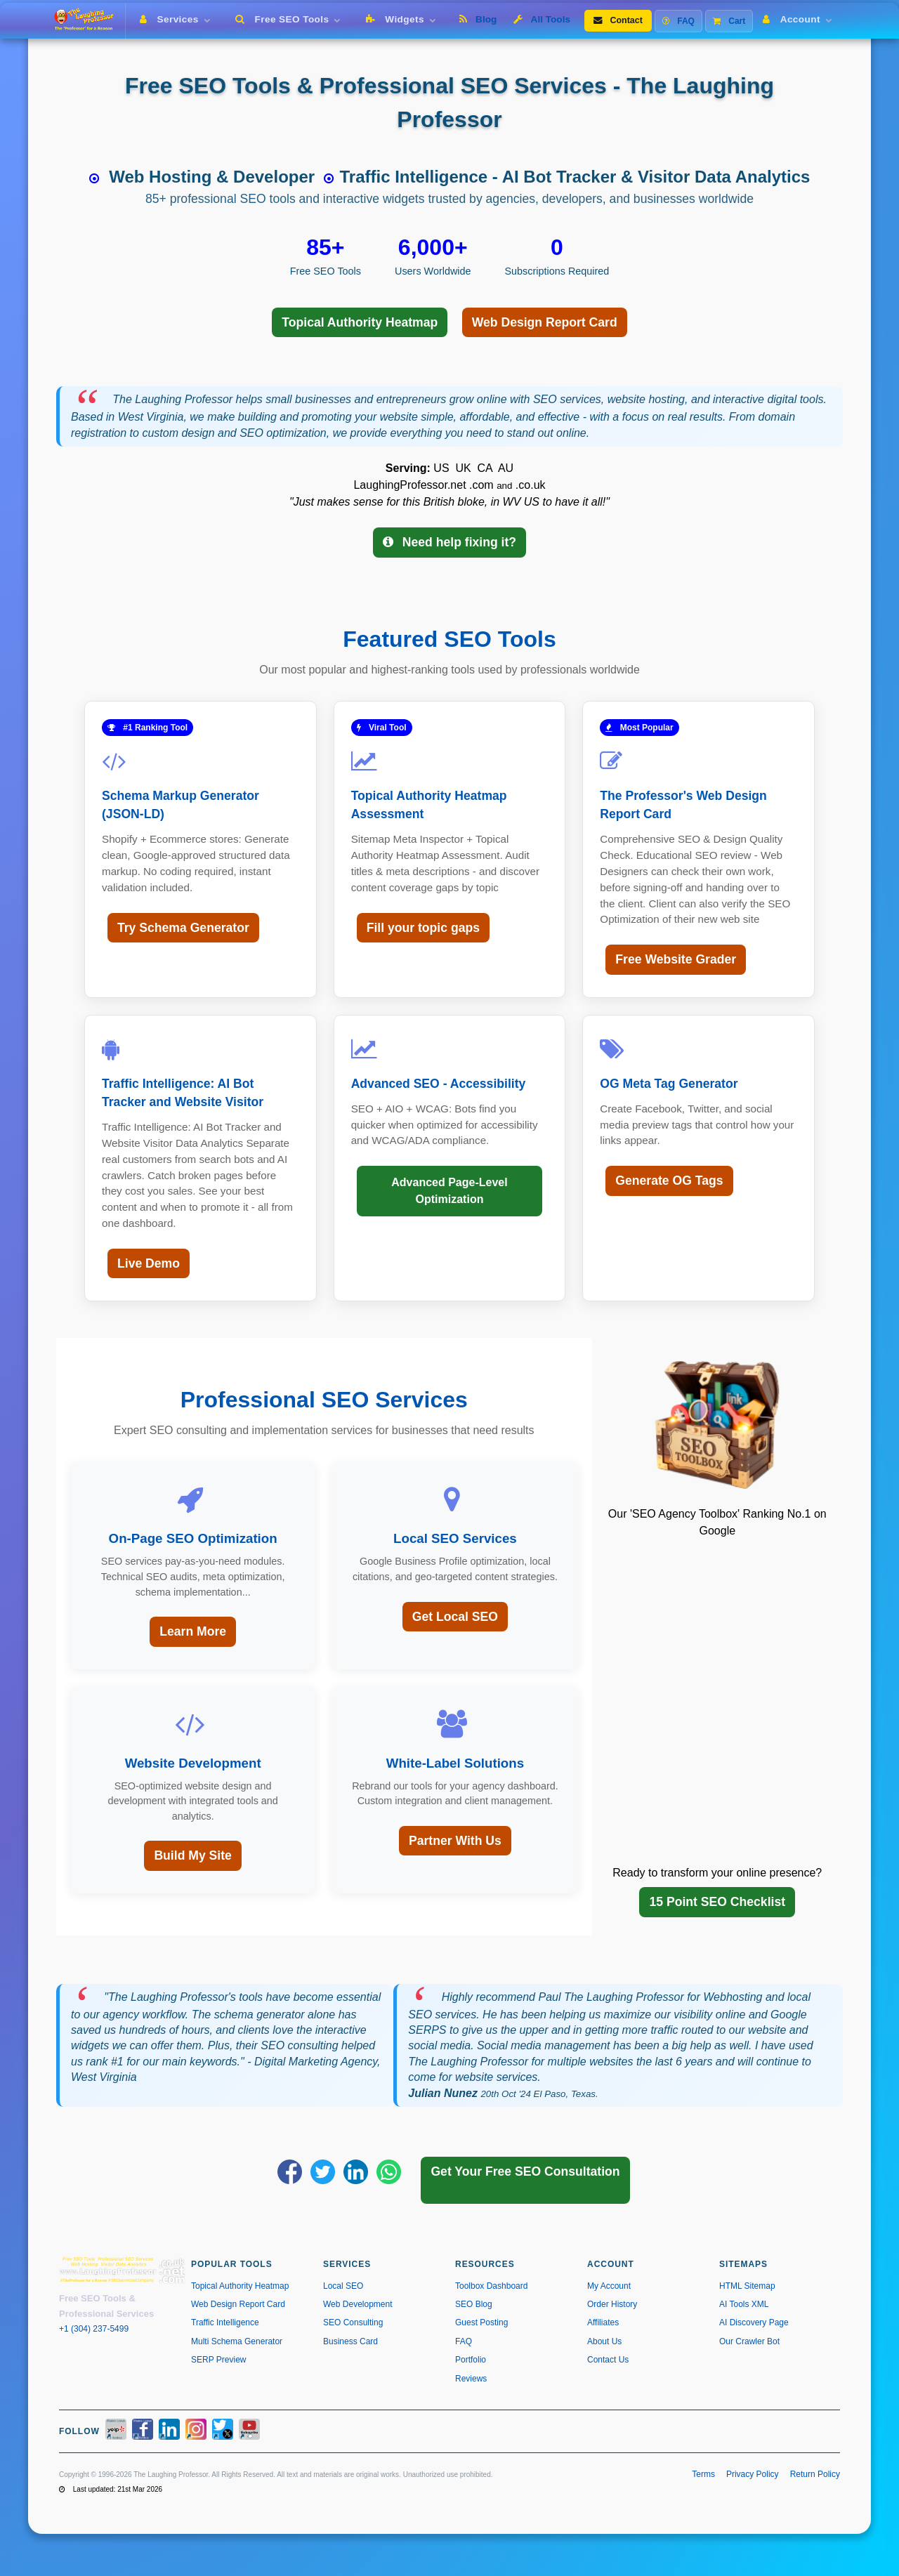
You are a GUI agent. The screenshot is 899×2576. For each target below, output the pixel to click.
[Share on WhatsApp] (388, 2172)
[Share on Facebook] (289, 2172)
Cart (729, 21)
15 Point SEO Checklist (717, 1902)
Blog (478, 19)
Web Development (358, 2304)
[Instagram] (195, 2431)
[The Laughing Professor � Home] (89, 21)
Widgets (403, 19)
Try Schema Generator (183, 928)
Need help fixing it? (449, 542)
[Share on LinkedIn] (355, 2172)
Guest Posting (481, 2322)
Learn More (192, 1631)
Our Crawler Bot (749, 2341)
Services (178, 19)
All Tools (541, 19)
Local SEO (343, 2286)
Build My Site (192, 1855)
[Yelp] (115, 2431)
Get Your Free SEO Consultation (525, 2171)
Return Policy (815, 2474)
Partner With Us (455, 1841)
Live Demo (148, 1263)
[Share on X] (322, 2172)
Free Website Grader (675, 959)
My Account (609, 2286)
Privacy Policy (752, 2474)
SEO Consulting (353, 2322)
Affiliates (603, 2322)
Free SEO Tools (290, 19)
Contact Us (608, 2360)
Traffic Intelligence (225, 2322)
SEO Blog (473, 2304)
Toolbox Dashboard (491, 2286)
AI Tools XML (743, 2304)
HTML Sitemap (747, 2286)
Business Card (350, 2341)
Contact (618, 20)
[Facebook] (142, 2431)
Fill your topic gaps (423, 928)
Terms (703, 2474)
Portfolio (470, 2360)
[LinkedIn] (169, 2431)
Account (800, 19)
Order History (612, 2304)
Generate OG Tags (669, 1181)
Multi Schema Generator (236, 2341)
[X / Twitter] (222, 2431)
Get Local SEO (455, 1617)
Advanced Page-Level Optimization (449, 1190)
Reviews (471, 2379)
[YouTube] (249, 2431)
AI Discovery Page (754, 2322)
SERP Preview (218, 2360)
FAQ (678, 21)
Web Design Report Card (544, 322)
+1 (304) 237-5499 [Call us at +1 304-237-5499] (94, 2329)
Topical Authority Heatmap (360, 322)
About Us (604, 2341)
